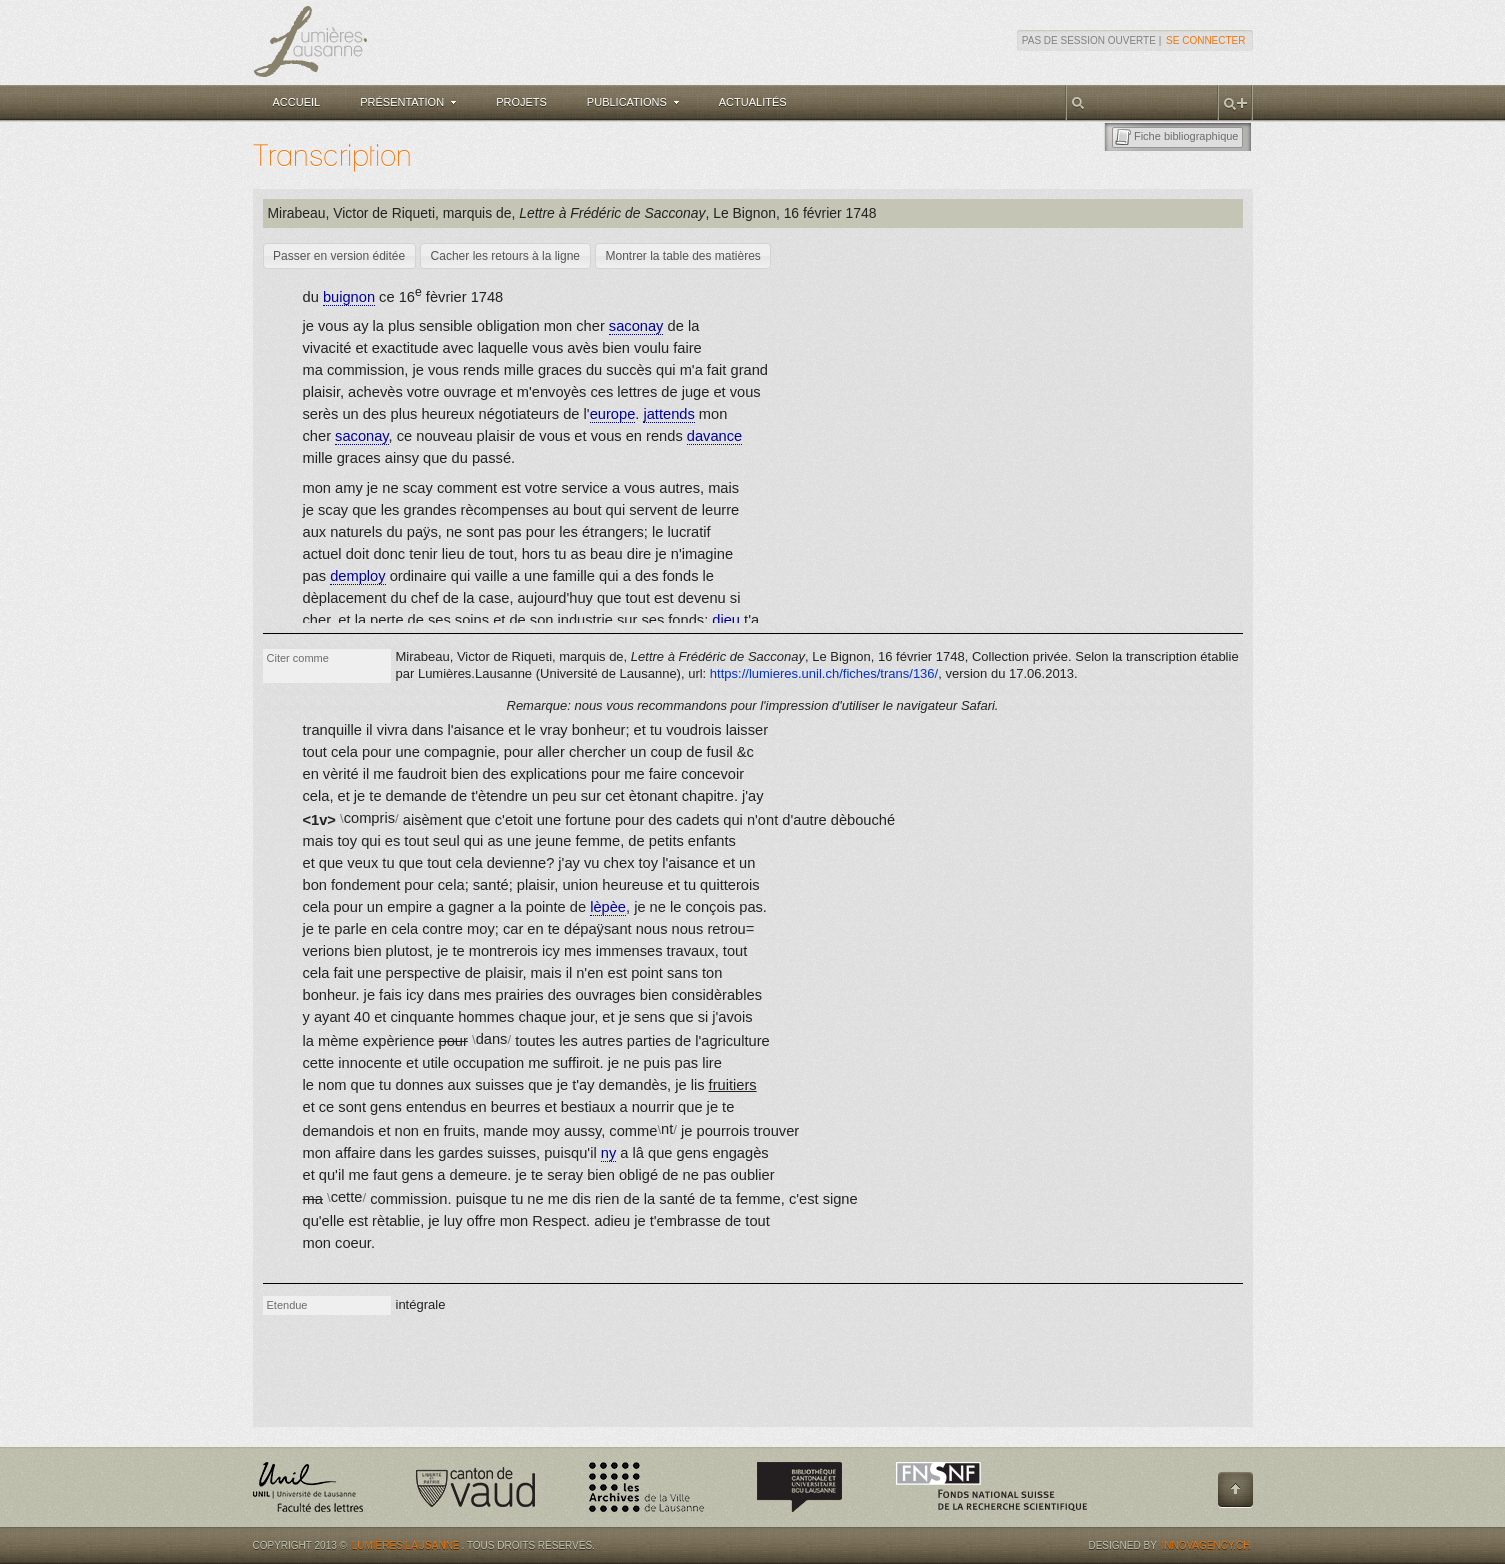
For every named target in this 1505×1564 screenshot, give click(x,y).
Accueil (297, 102)
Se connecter (1205, 40)
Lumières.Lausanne (406, 1545)
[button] (339, 256)
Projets (521, 102)
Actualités (753, 102)
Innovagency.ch (1205, 1545)
